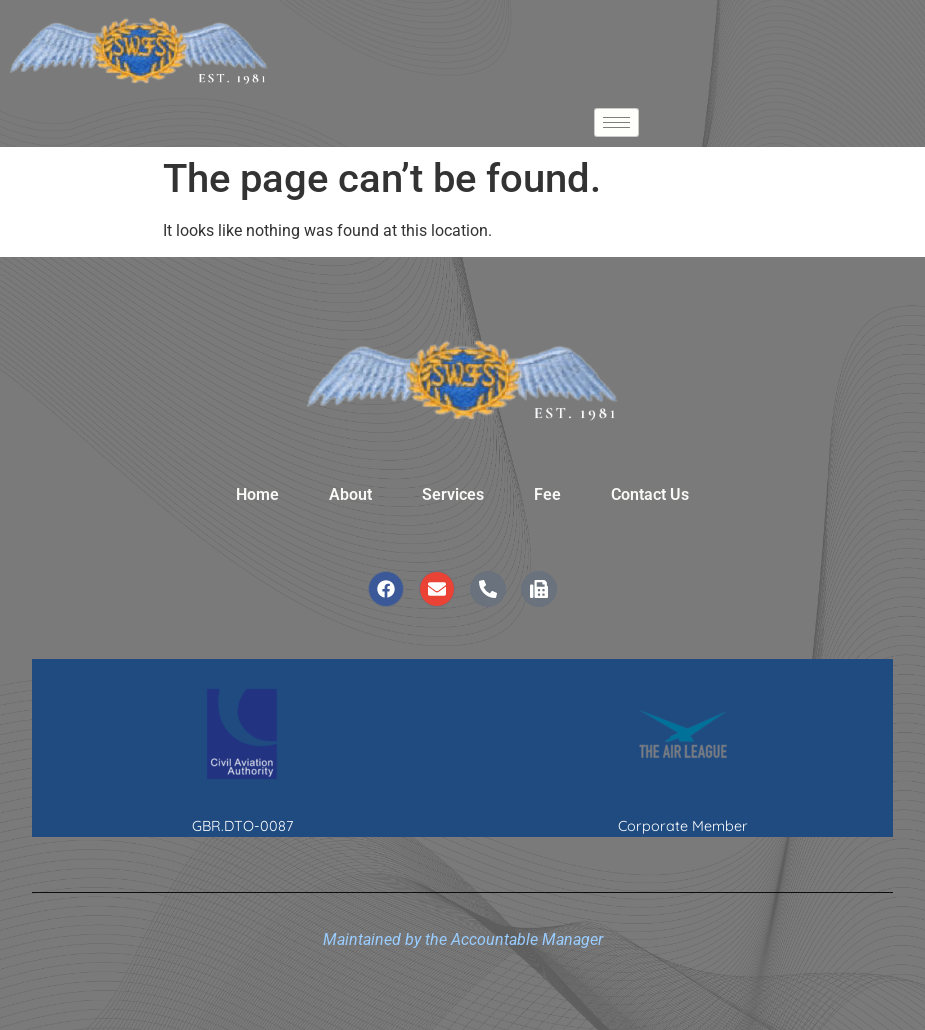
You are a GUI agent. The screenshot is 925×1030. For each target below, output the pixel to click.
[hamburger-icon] (616, 122)
